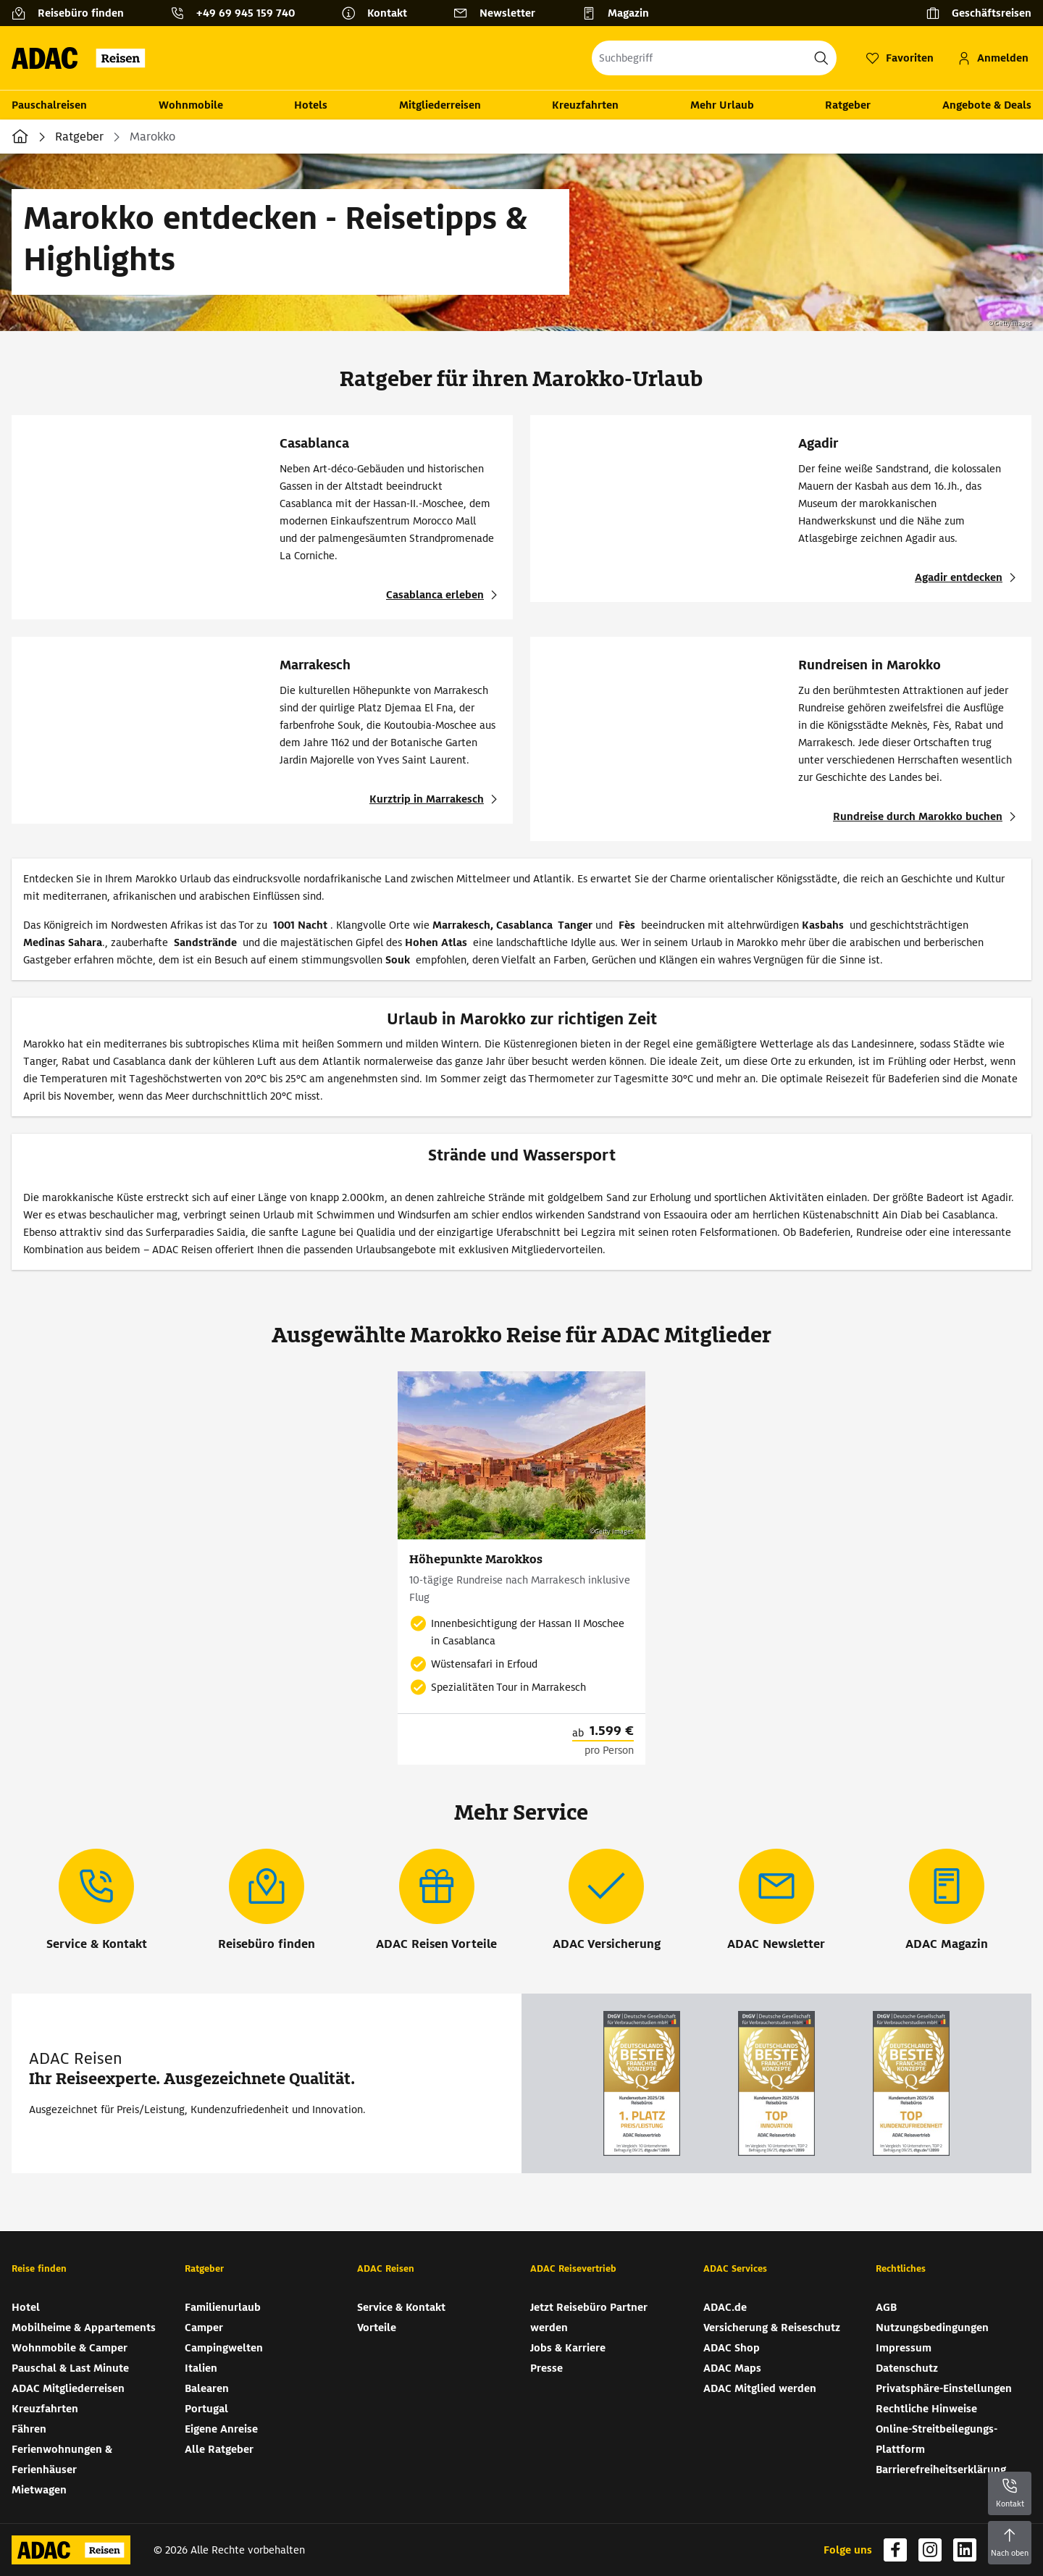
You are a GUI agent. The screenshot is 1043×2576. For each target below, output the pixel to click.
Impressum (903, 2347)
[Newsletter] (500, 13)
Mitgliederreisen (440, 105)
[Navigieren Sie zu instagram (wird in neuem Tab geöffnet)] (930, 2550)
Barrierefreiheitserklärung (941, 2469)
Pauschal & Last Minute (70, 2368)
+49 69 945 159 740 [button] (245, 13)
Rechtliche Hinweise (926, 2408)
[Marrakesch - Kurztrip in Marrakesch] (435, 799)
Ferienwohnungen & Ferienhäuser (62, 2459)
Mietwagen (39, 2489)
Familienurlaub (223, 2307)
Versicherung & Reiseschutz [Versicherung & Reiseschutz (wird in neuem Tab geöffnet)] (771, 2327)
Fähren (29, 2428)
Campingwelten (224, 2347)
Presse (546, 2368)
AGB (886, 2307)
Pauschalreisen (49, 105)
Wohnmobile (191, 105)
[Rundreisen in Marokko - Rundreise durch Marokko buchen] (926, 816)
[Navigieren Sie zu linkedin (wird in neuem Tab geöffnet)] (964, 2550)
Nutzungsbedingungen (932, 2327)
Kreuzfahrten (585, 105)
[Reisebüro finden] (73, 13)
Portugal (206, 2408)
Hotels (310, 105)
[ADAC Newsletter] (776, 1901)
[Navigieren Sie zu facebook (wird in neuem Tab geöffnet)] (895, 2550)
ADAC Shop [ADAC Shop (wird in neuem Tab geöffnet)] (731, 2347)
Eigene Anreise (221, 2428)
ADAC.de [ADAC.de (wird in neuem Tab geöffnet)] (725, 2307)
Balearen (207, 2388)
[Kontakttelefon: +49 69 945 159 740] (238, 13)
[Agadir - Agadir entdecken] (967, 577)
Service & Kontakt (401, 2307)
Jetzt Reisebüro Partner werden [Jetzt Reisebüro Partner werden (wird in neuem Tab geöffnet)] (589, 2317)
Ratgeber (848, 105)
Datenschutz (907, 2368)
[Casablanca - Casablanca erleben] (443, 595)
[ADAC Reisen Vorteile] (436, 1901)
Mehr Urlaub (722, 105)
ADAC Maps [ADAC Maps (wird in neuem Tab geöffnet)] (732, 2368)
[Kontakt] (380, 13)
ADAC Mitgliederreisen (68, 2388)
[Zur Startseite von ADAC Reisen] (83, 58)
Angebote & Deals (986, 105)
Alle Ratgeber (219, 2449)
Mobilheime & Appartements (84, 2327)
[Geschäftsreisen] (978, 13)
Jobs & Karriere (568, 2347)
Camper (204, 2327)
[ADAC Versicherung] (606, 1901)
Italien (201, 2368)
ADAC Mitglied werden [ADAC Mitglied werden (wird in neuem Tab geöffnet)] (759, 2388)
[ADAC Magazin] (947, 1901)
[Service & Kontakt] (97, 1901)
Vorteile (376, 2327)
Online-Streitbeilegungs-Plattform (936, 2439)
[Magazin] (621, 13)
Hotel (26, 2307)
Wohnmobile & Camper (69, 2347)
